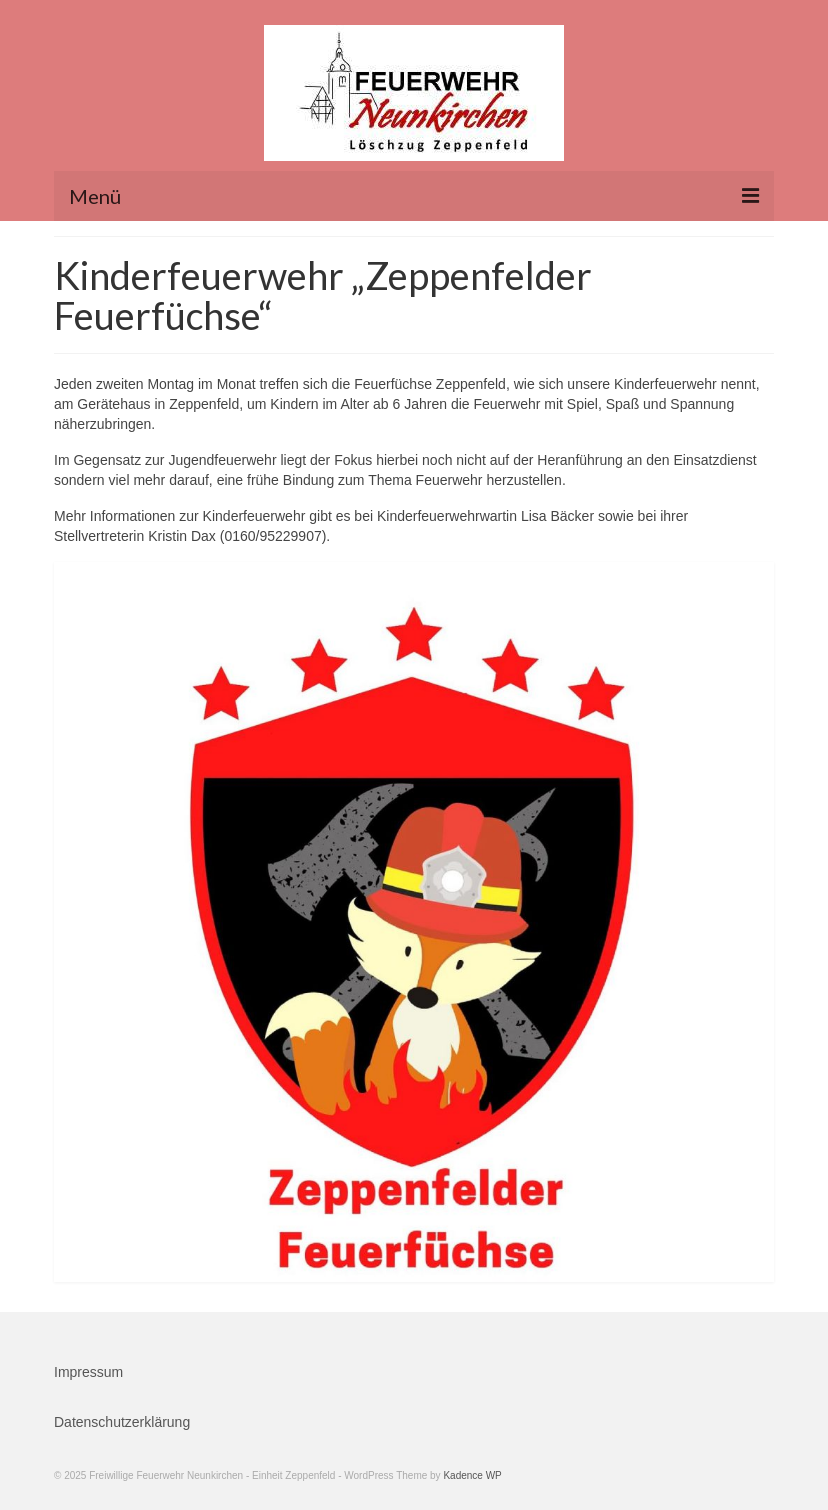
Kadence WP (472, 1475)
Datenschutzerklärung (122, 1422)
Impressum (88, 1372)
